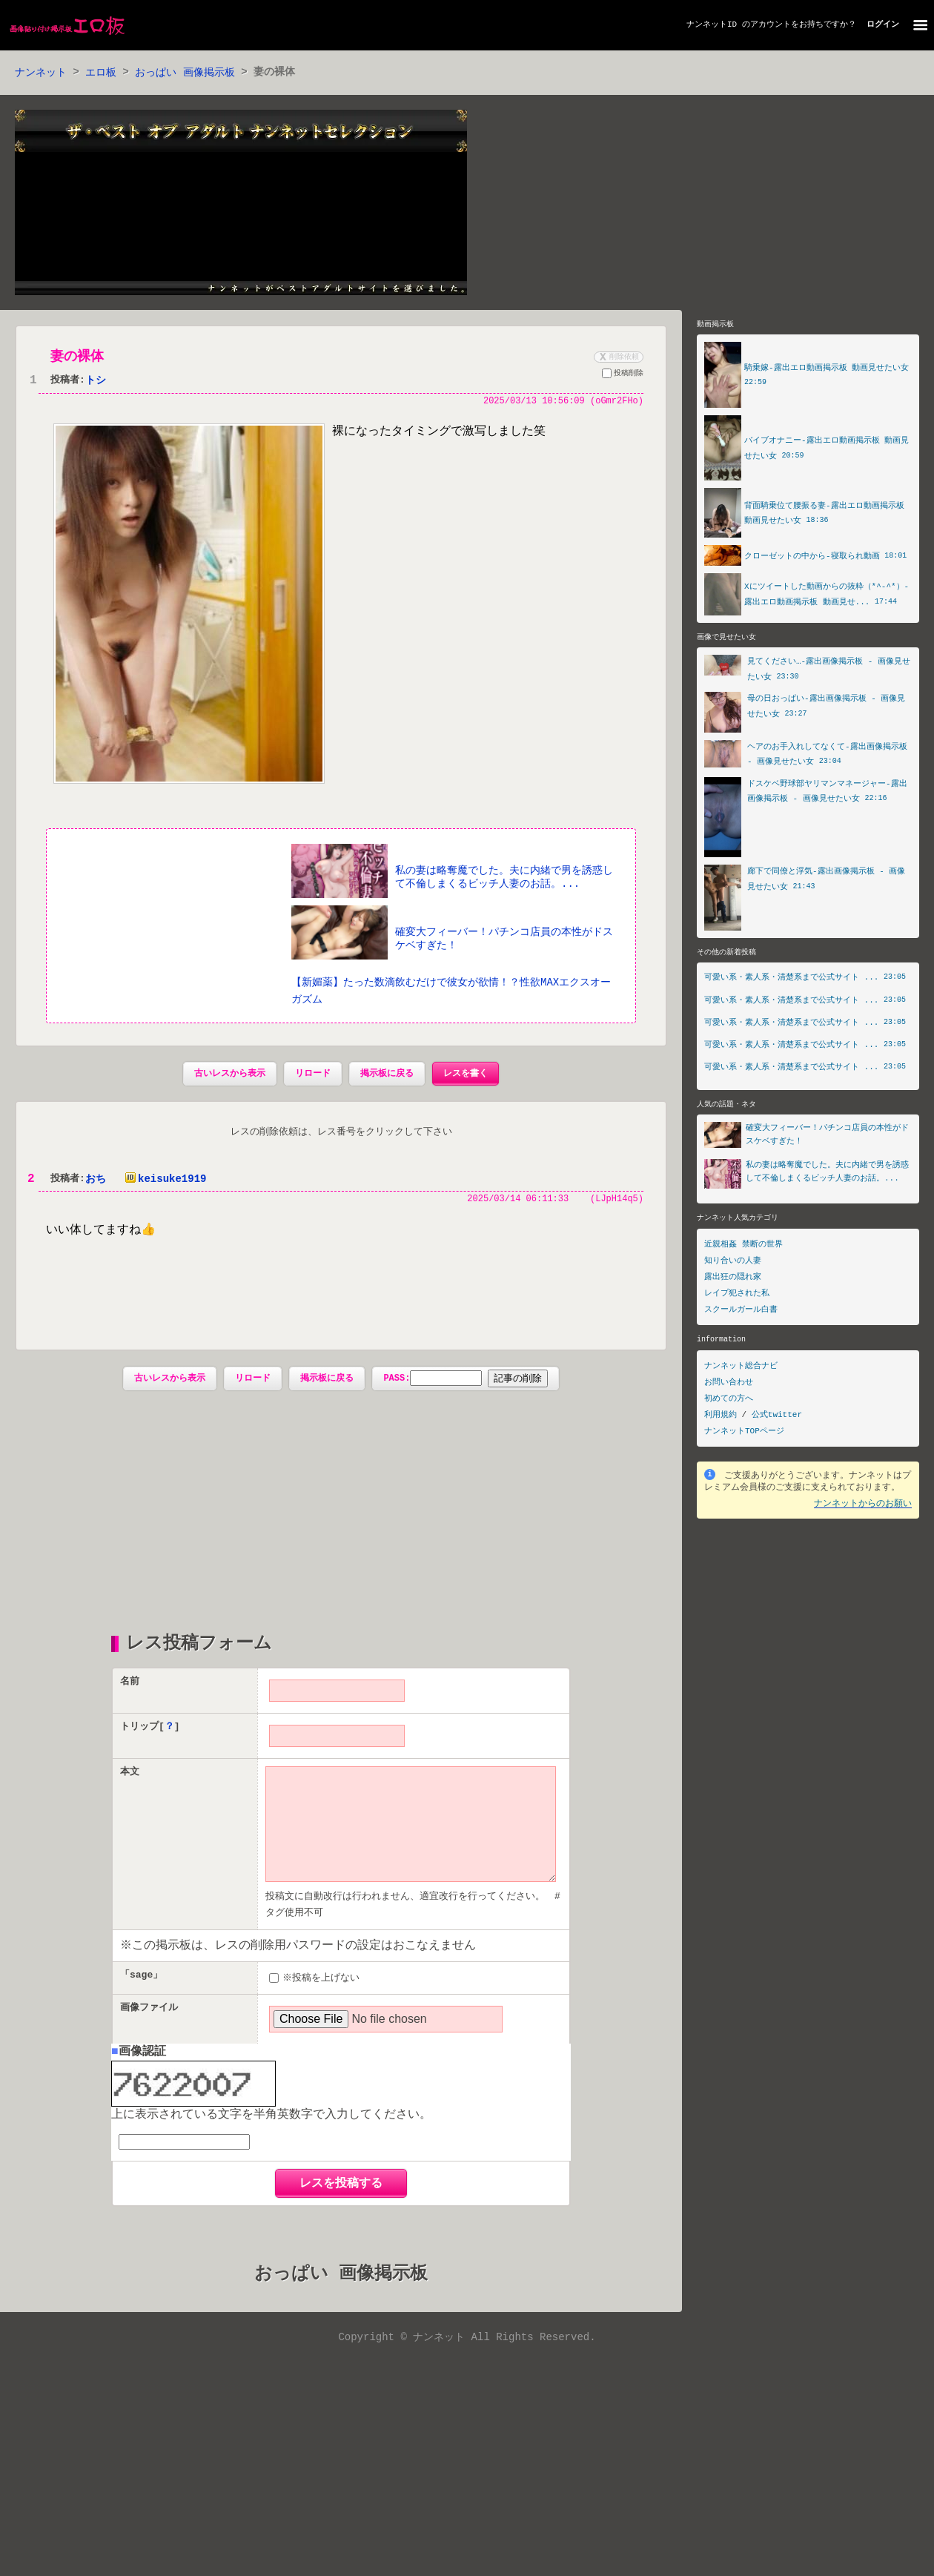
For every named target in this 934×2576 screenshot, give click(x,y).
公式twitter (777, 1417)
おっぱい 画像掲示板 (184, 73)
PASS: (432, 1380)
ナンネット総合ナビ (741, 1368)
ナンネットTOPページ (744, 1433)
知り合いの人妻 (732, 1263)
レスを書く (465, 1075)
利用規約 (720, 1417)
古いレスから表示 (229, 1075)
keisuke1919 (163, 1181)
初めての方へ (728, 1401)
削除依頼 (617, 357)
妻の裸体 (77, 357)
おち (95, 1181)
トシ (95, 381)
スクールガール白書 (741, 1312)
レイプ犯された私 (736, 1296)
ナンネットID (711, 24)
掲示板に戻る (387, 1075)
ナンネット (41, 73)
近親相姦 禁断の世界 (743, 1247)
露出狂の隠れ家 (732, 1280)
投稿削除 (622, 376)
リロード (313, 1075)
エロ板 (100, 73)
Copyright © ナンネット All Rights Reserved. (466, 2364)
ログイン (883, 24)
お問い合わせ (728, 1384)
